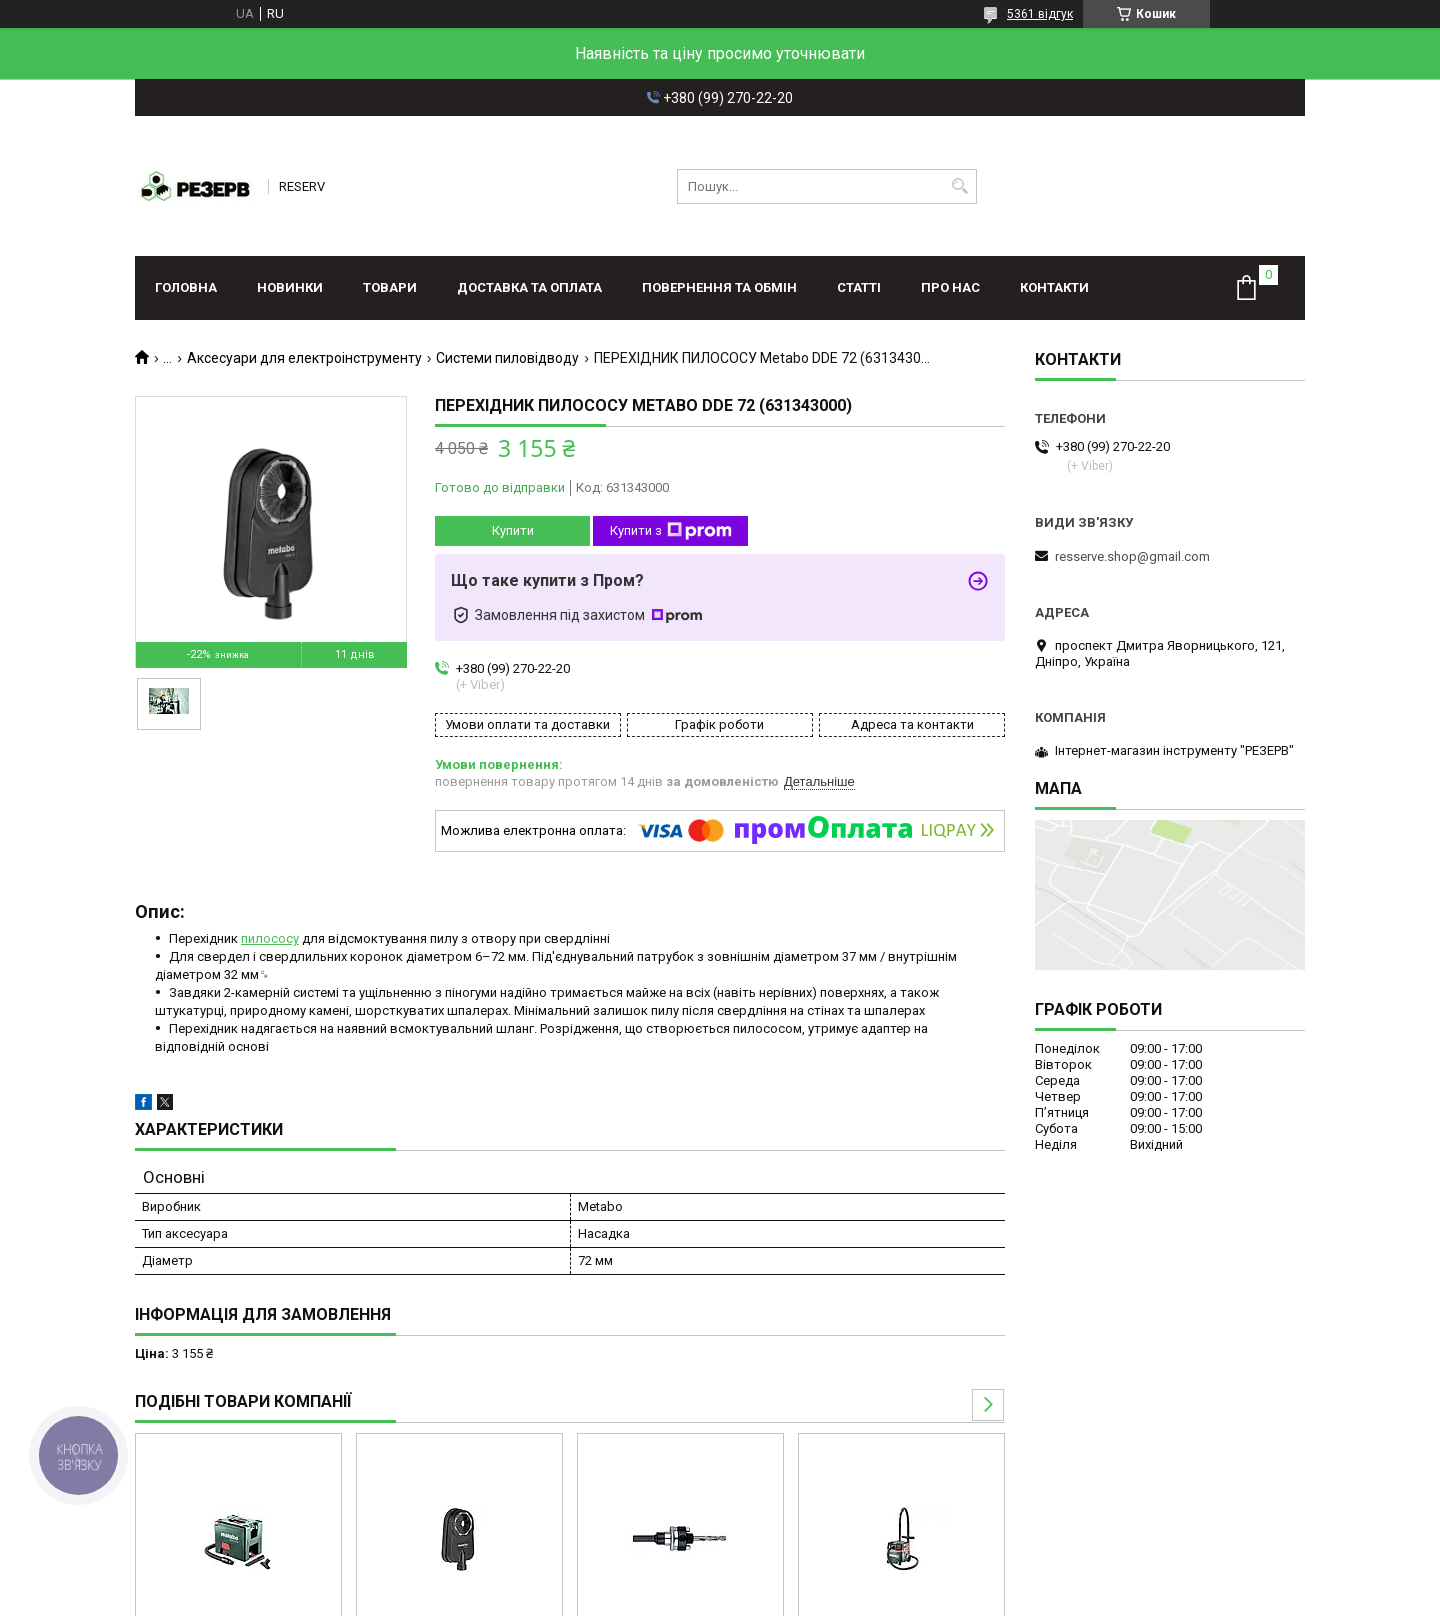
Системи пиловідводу (507, 358)
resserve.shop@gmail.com (1132, 556)
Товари (390, 287)
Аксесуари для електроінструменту (304, 358)
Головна (186, 287)
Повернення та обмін (719, 287)
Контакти (1054, 287)
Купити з (671, 531)
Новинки (290, 287)
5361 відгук (1040, 14)
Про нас (950, 287)
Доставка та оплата (529, 287)
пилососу (270, 938)
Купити (513, 530)
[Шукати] (959, 186)
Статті (859, 287)
